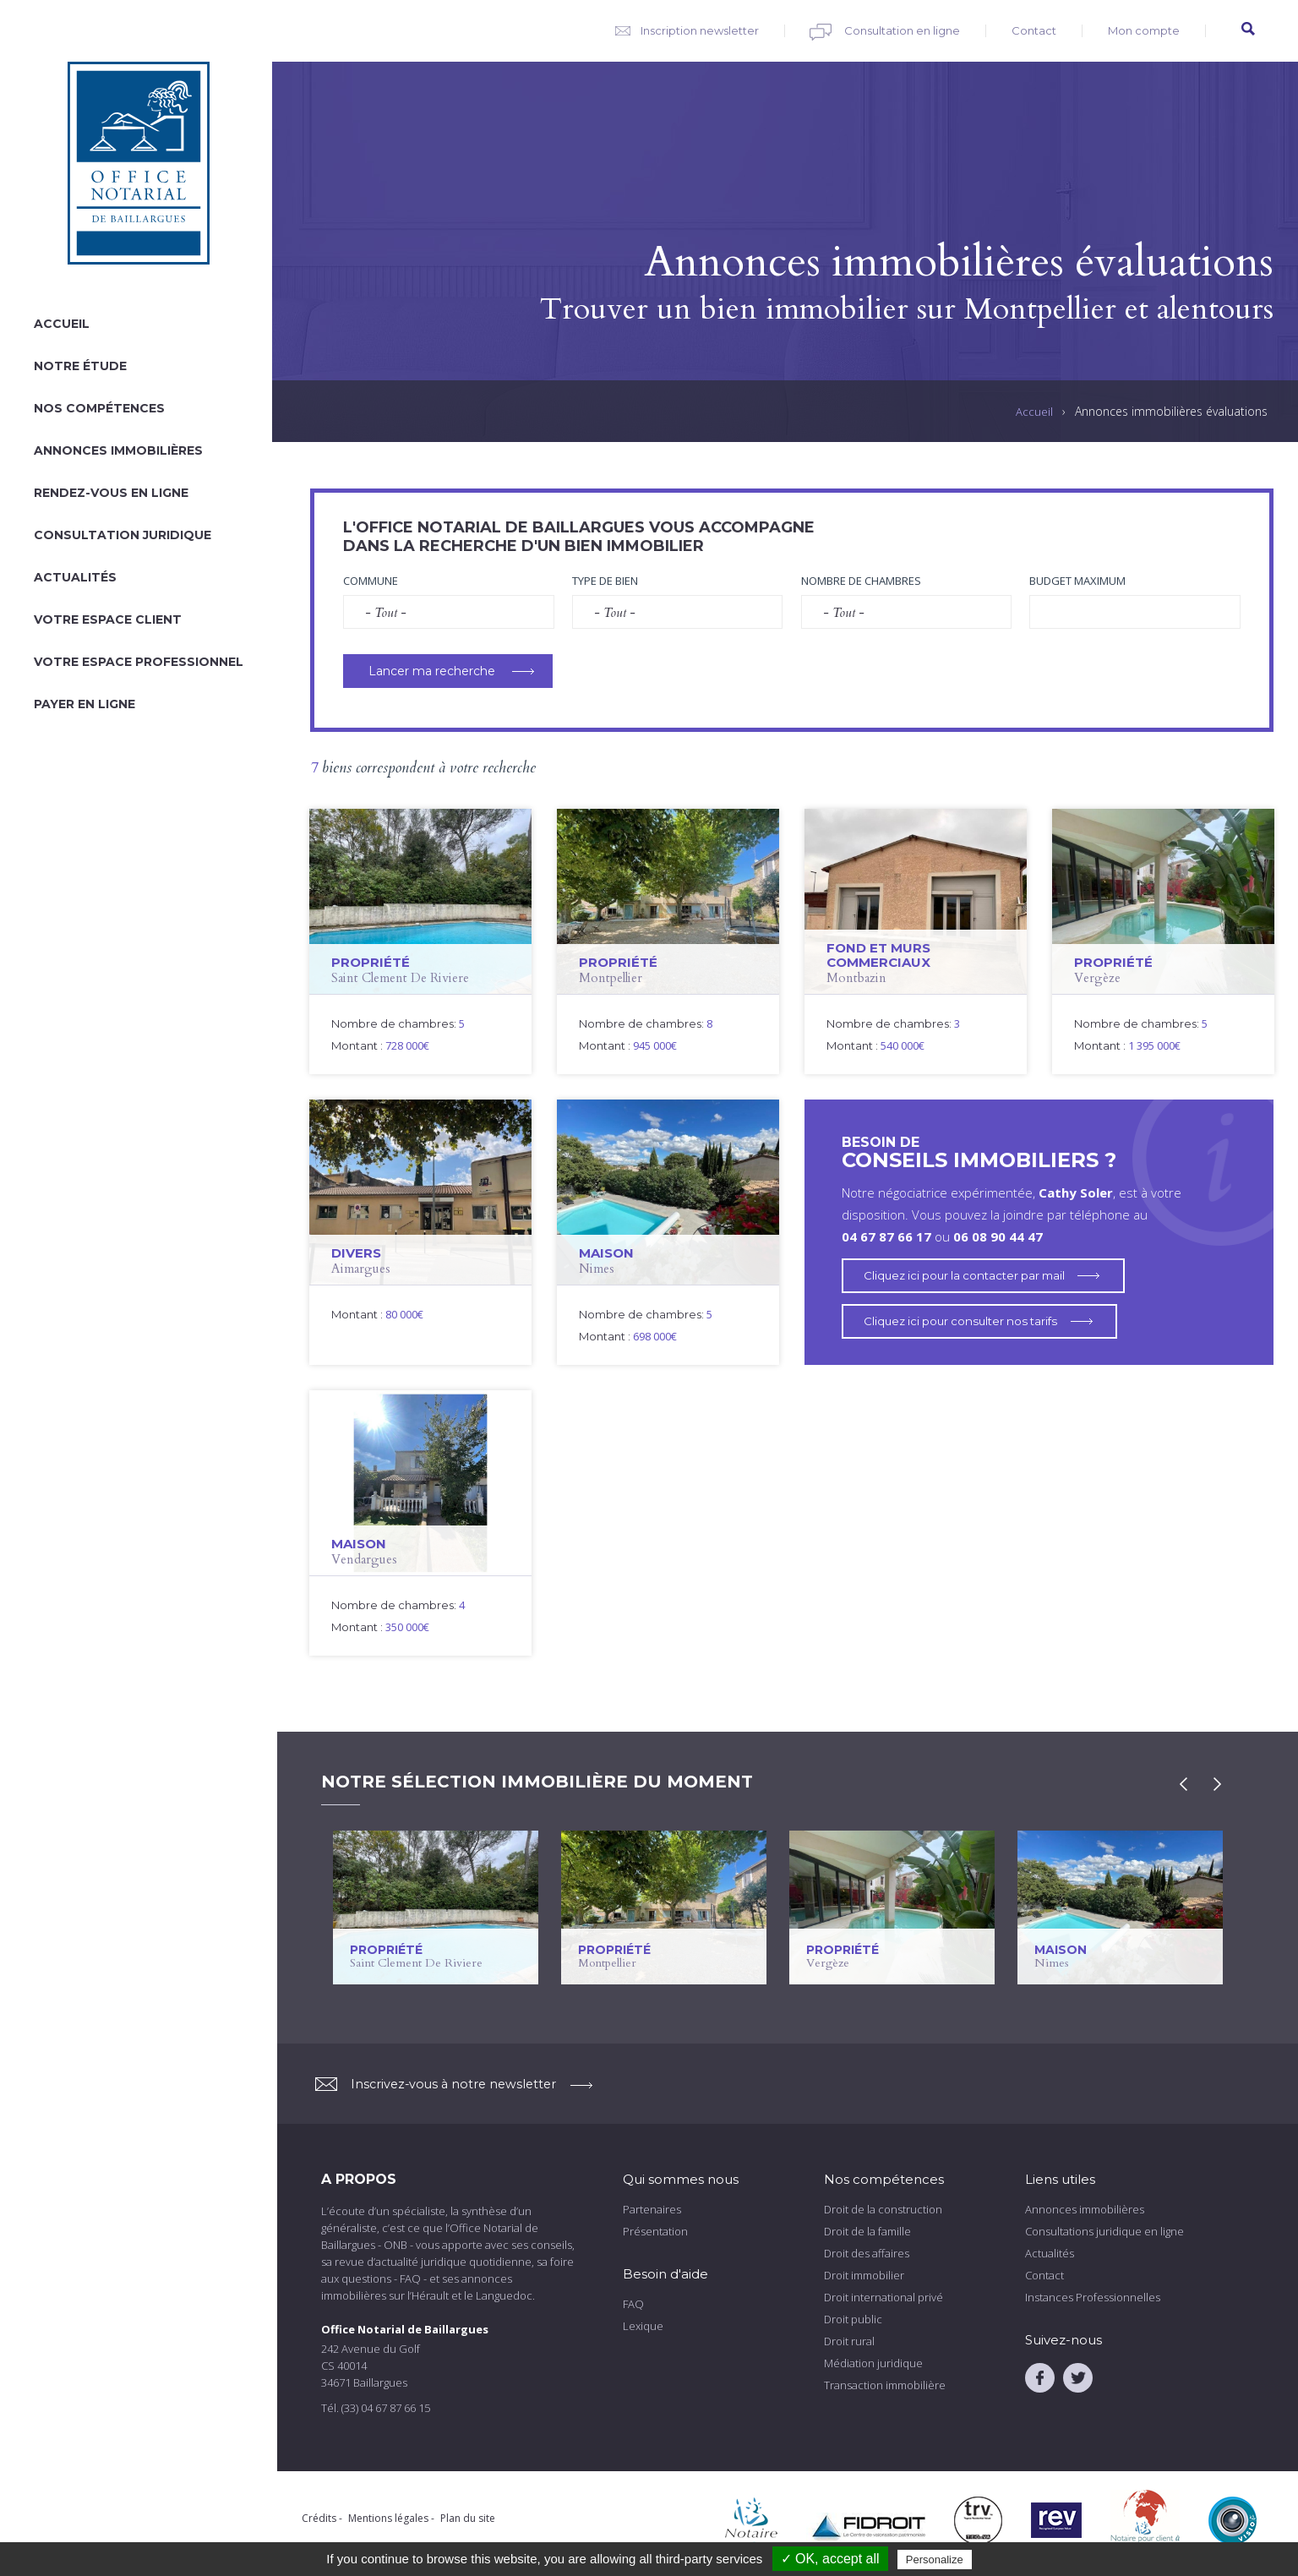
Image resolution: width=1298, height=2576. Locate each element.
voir (420, 941)
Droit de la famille (867, 2231)
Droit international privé (883, 2297)
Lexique (643, 2326)
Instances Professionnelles (1092, 2297)
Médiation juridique (873, 2363)
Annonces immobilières (118, 450)
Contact (1034, 30)
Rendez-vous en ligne (111, 492)
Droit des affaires (866, 2253)
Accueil (62, 323)
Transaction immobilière (885, 2385)
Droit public (853, 2319)
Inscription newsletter (700, 30)
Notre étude (80, 366)
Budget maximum (1077, 580)
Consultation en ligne (902, 30)
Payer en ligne (84, 704)
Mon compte (1144, 30)
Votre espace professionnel (138, 661)
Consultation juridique (122, 535)
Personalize (934, 2559)
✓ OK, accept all (830, 2558)
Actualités (75, 577)
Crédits (319, 2518)
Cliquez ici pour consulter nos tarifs (967, 1321)
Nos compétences (99, 408)
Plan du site (467, 2518)
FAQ (633, 2304)
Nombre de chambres (861, 580)
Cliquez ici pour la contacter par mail (971, 1275)
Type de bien (605, 580)
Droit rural (849, 2341)
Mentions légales (388, 2518)
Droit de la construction (883, 2209)
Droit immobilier (864, 2275)
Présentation (655, 2231)
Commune (370, 580)
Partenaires (652, 2209)
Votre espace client (108, 619)
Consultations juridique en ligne (1104, 2231)
